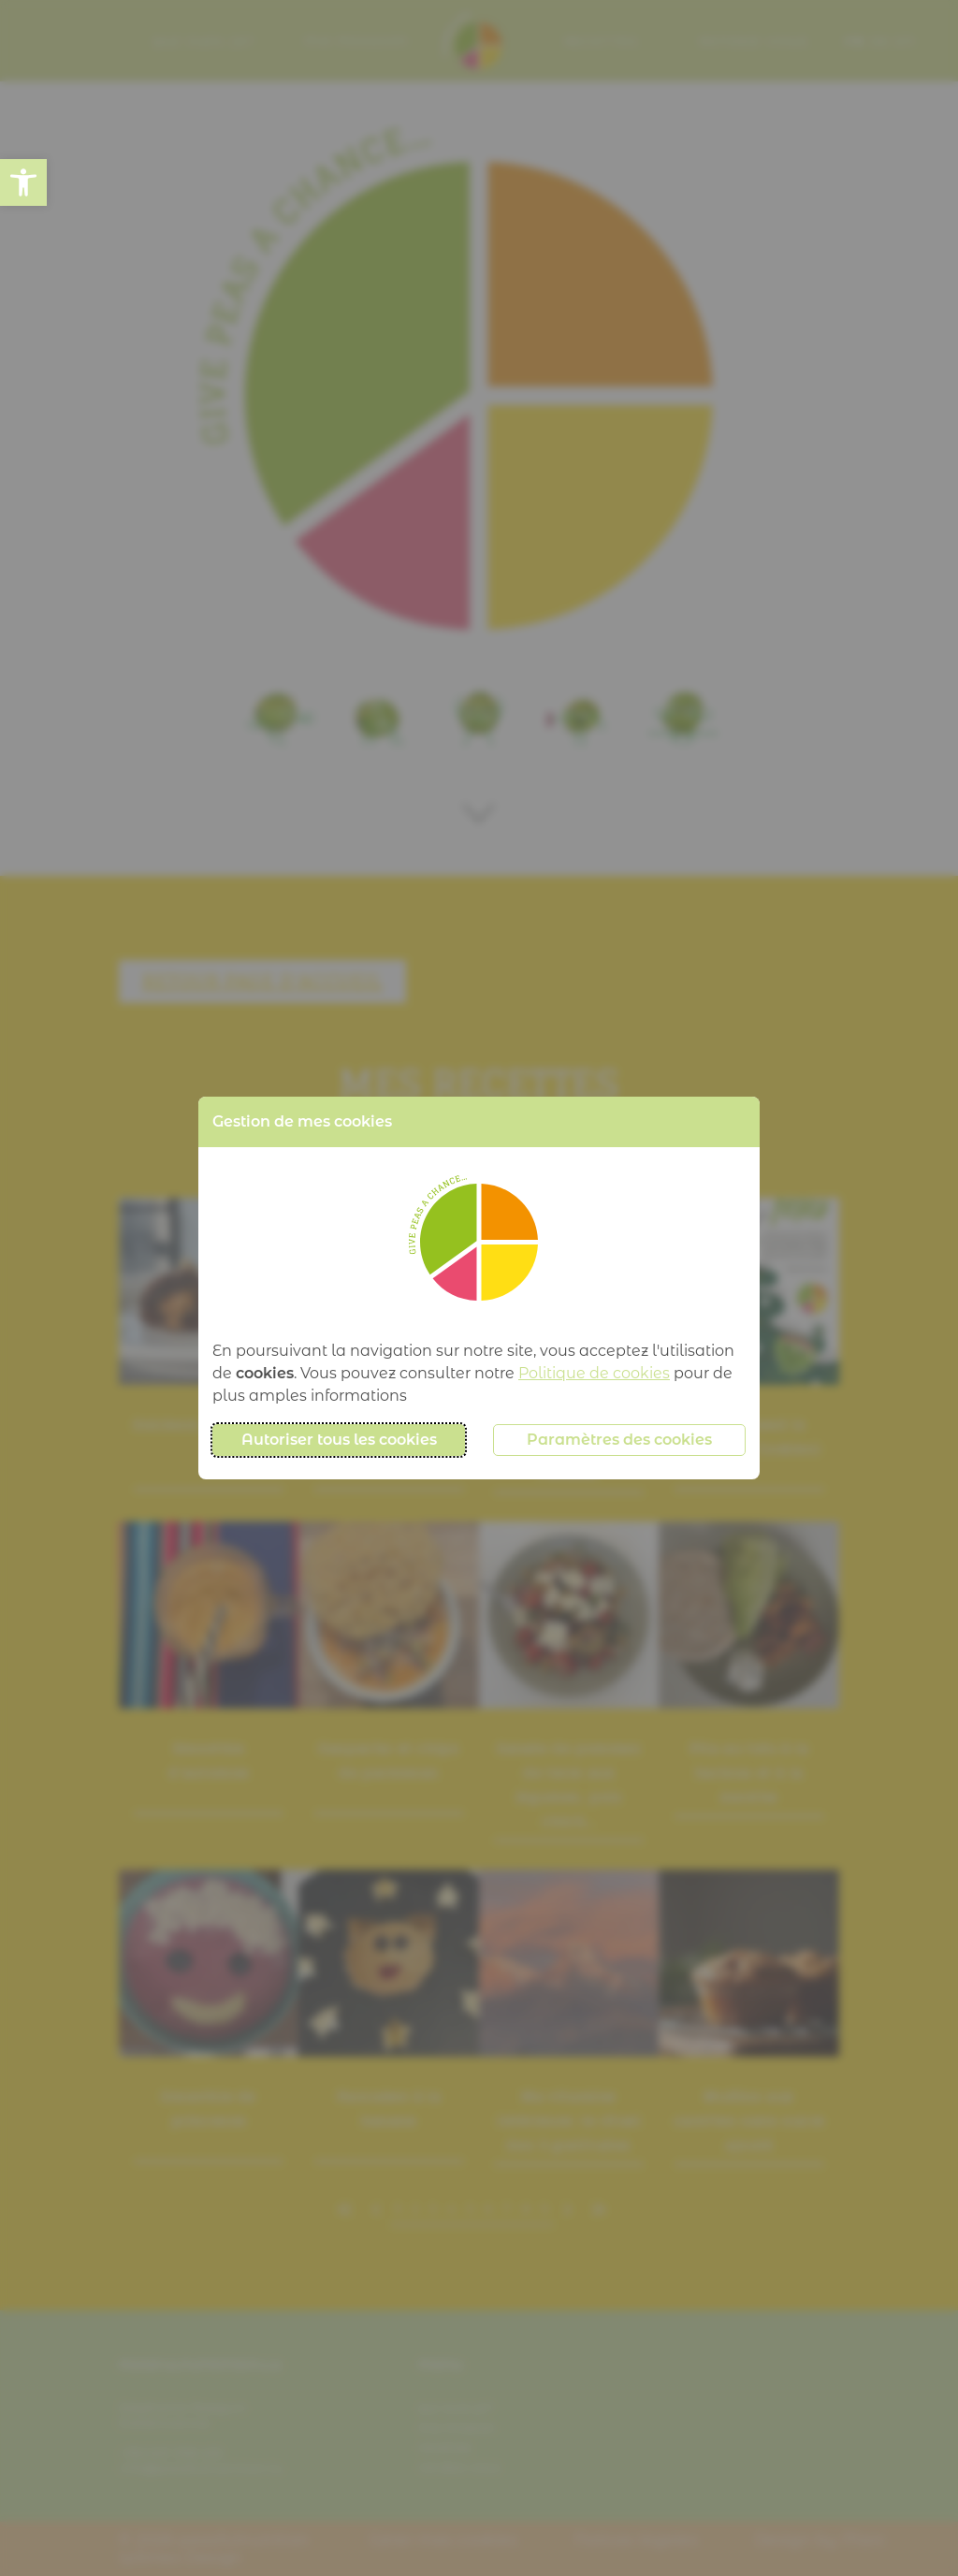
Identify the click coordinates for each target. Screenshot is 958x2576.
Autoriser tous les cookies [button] (339, 1439)
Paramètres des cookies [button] (619, 1439)
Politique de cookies (594, 1373)
